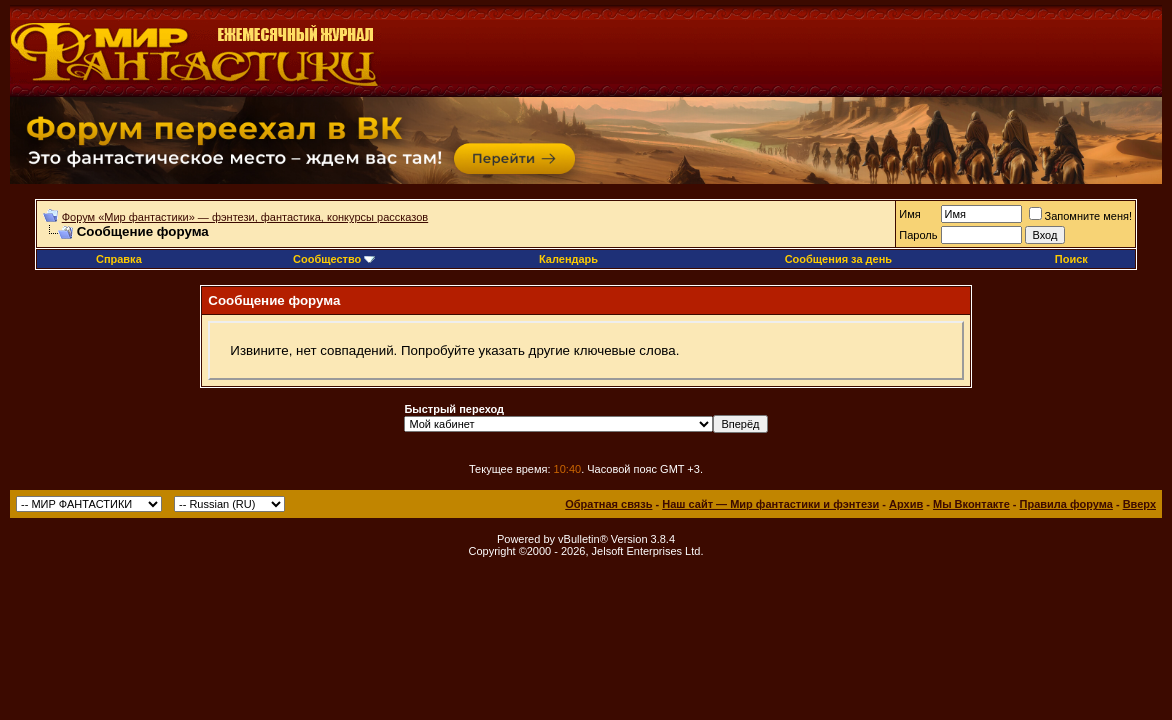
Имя (909, 214)
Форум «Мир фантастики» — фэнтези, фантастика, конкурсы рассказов (245, 217)
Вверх (1139, 504)
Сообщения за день (838, 259)
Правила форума (1066, 504)
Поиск (1071, 259)
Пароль (918, 235)
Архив (906, 504)
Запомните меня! (1080, 216)
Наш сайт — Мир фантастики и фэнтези (770, 504)
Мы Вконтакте (971, 504)
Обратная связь (608, 504)
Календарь (568, 259)
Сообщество (334, 259)
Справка (119, 259)
